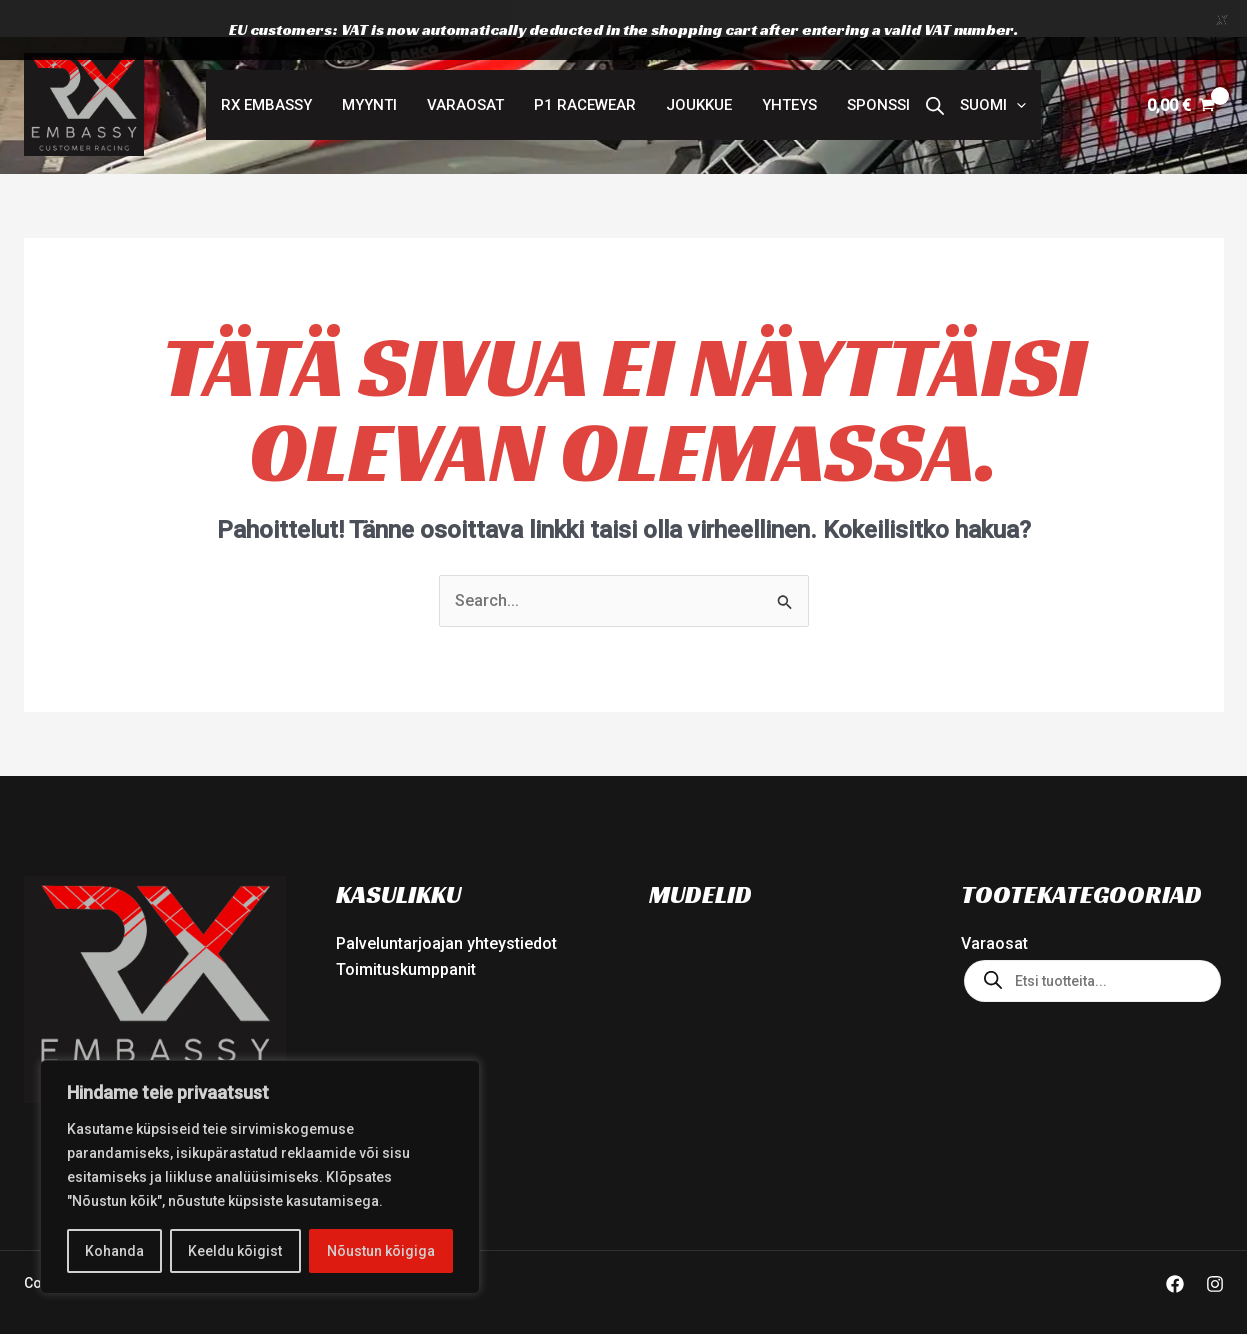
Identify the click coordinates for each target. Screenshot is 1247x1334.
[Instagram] (1215, 1252)
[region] (260, 1177)
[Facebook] (1175, 1252)
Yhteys (789, 73)
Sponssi (878, 73)
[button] (993, 73)
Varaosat (465, 73)
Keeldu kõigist (235, 1251)
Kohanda (114, 1251)
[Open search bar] (935, 73)
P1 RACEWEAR (585, 73)
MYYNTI (369, 73)
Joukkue (699, 73)
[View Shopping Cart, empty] (1181, 73)
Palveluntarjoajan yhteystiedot (446, 911)
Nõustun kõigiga (381, 1251)
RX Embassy (266, 73)
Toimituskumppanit (406, 937)
